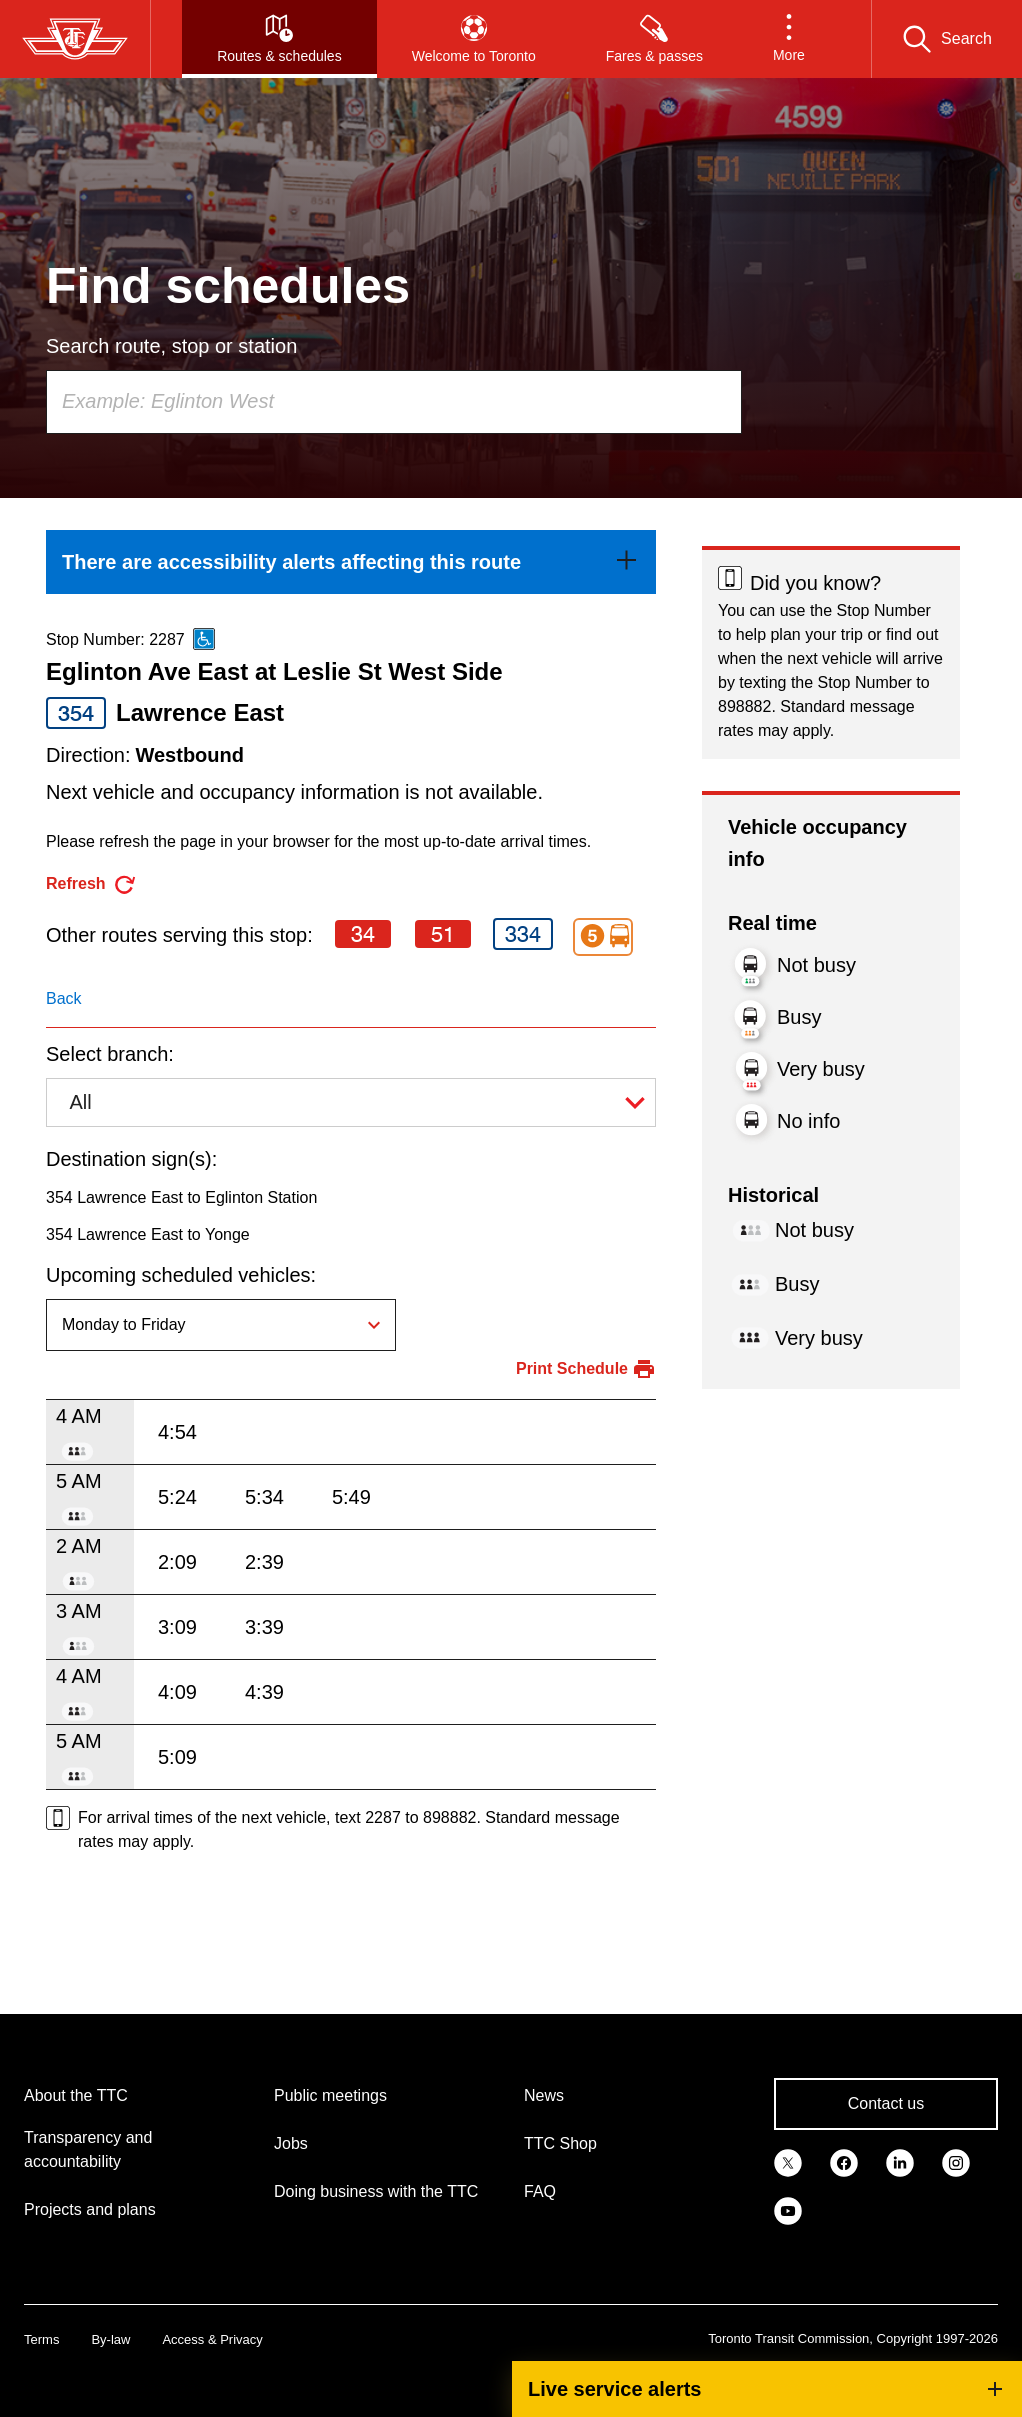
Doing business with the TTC (376, 2191)
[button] (789, 39)
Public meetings (330, 2095)
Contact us (886, 2103)
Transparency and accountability (88, 2149)
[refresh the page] (91, 884)
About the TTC (76, 2095)
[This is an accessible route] (204, 639)
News (544, 2095)
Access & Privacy (212, 2339)
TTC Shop (560, 2143)
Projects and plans (90, 2209)
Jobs (291, 2143)
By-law (110, 2339)
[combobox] (394, 402)
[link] (351, 562)
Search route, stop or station (171, 346)
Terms (41, 2339)
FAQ (540, 2191)
